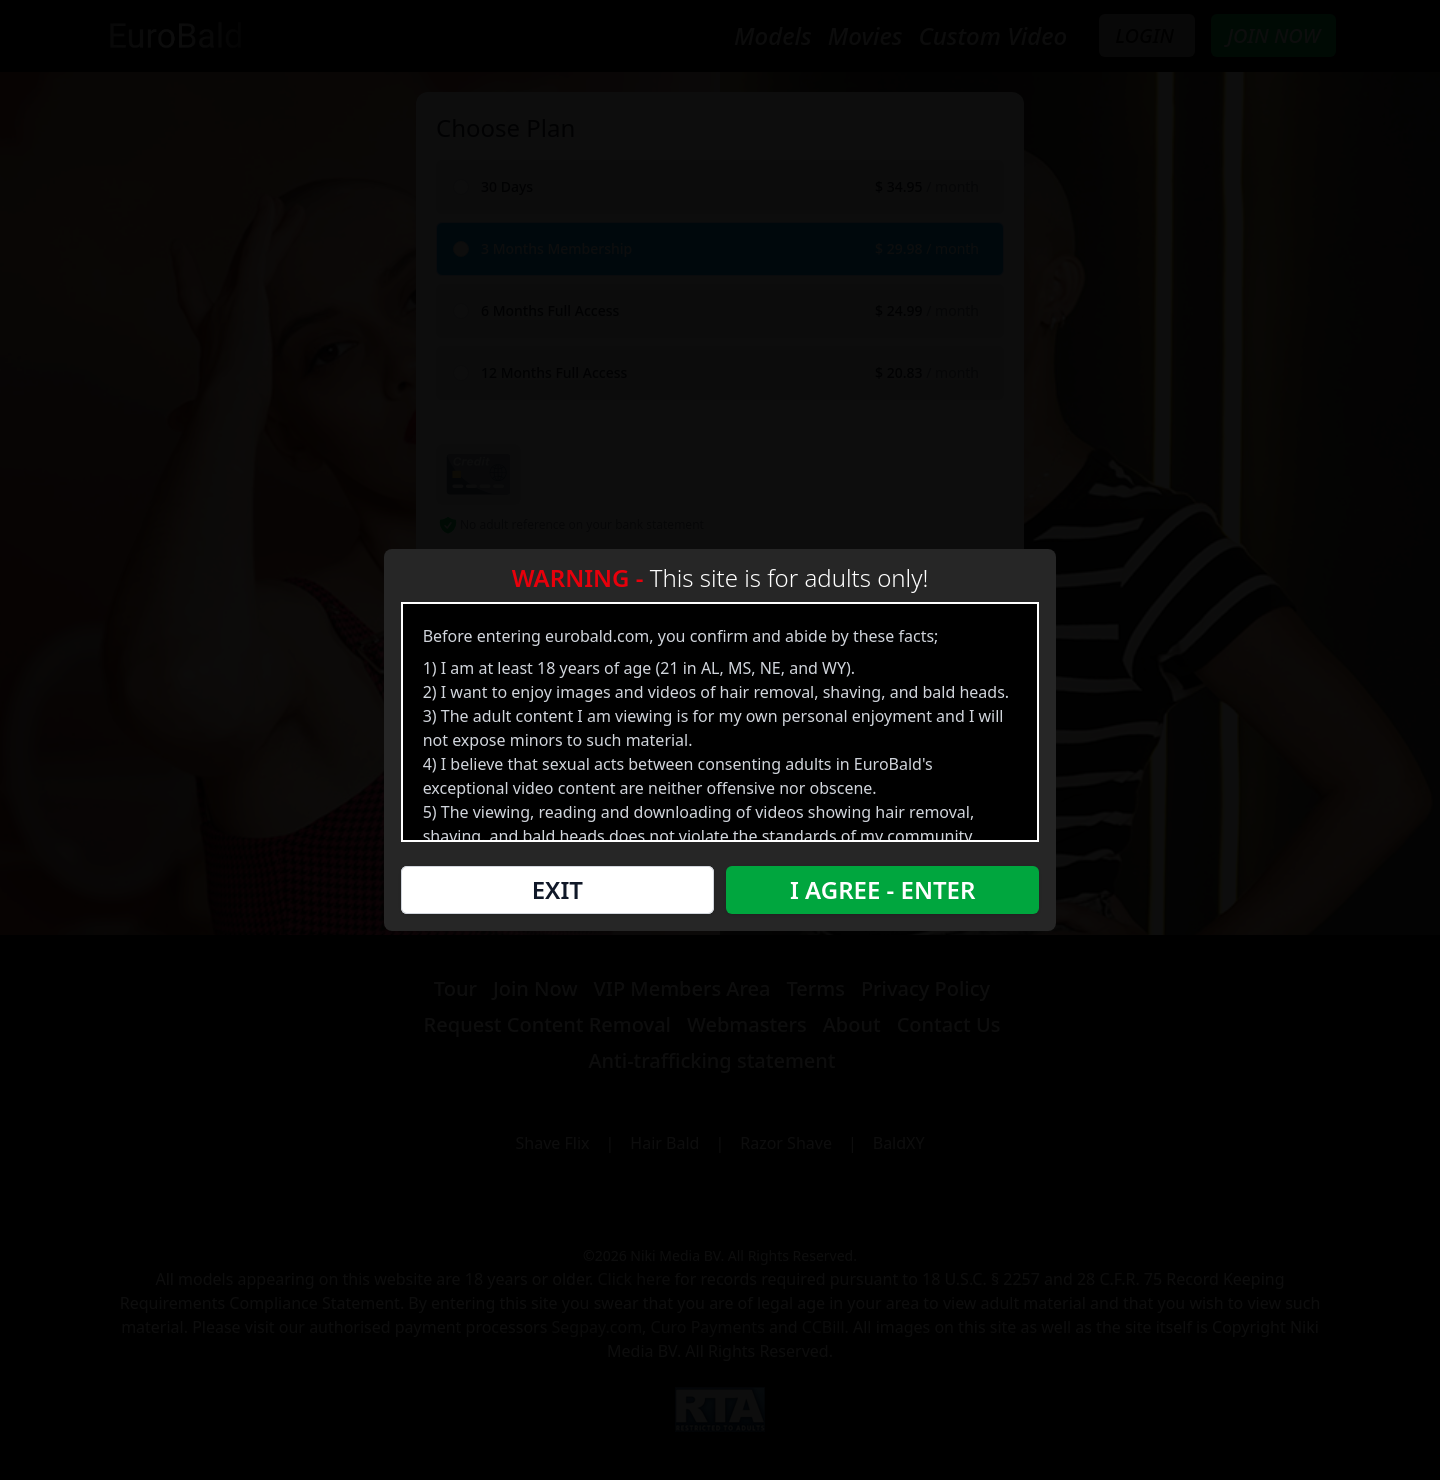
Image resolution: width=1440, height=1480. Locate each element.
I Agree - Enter (878, 893)
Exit (560, 893)
